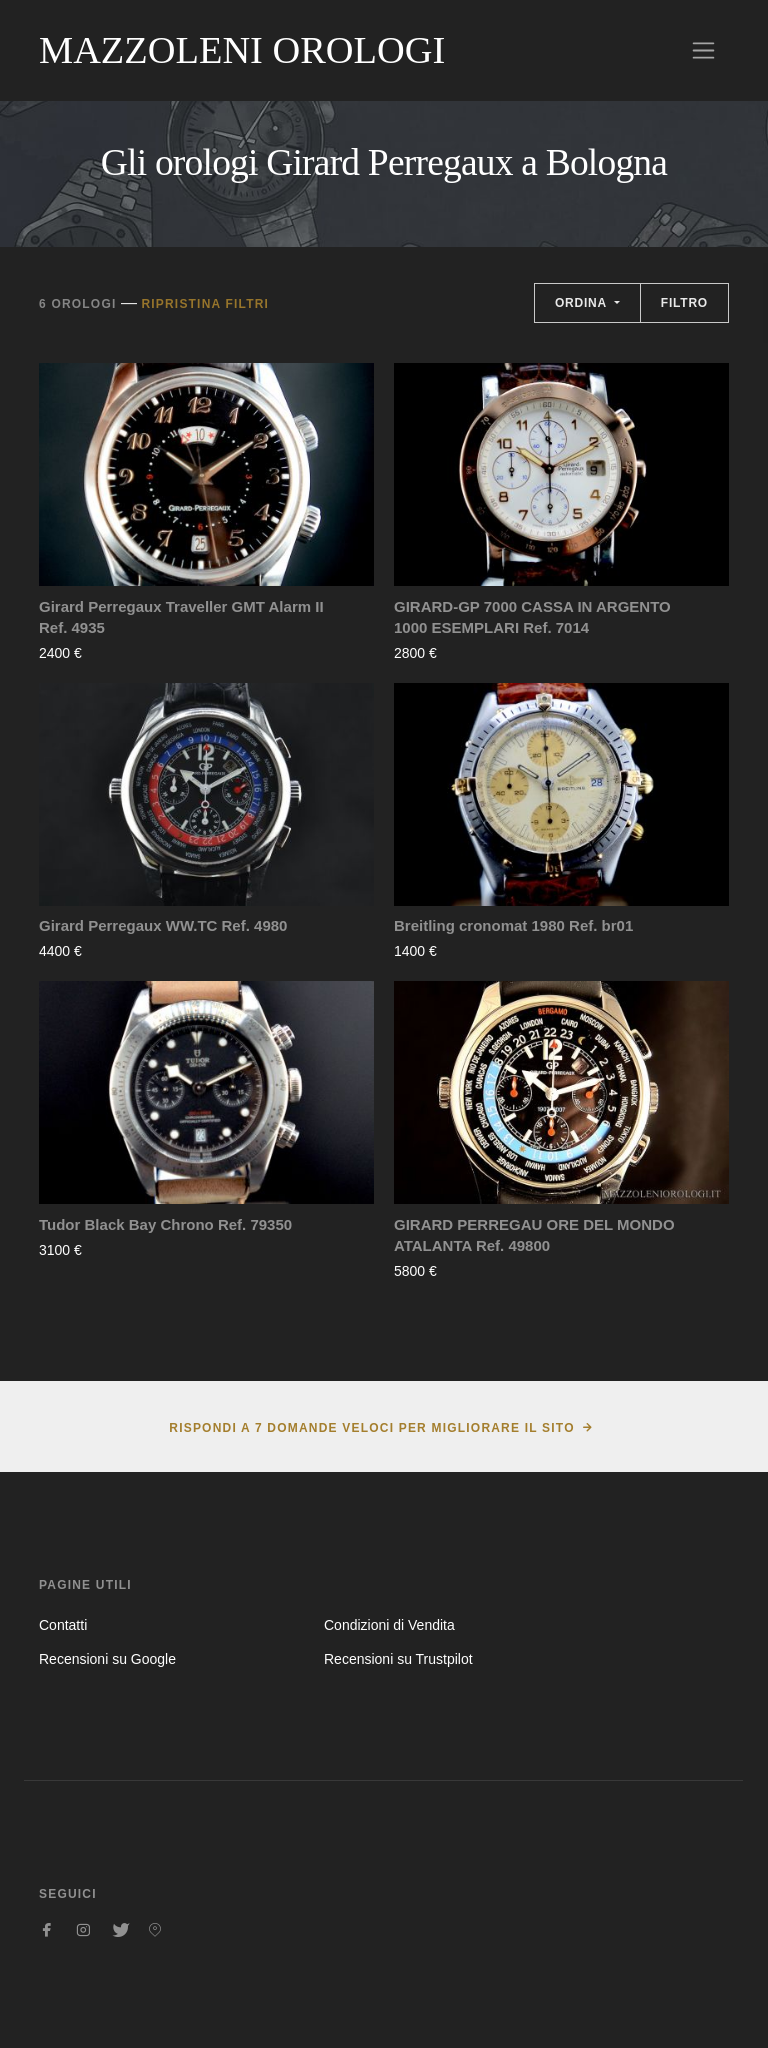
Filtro (684, 303)
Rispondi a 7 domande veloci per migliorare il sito (371, 1428)
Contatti (63, 1625)
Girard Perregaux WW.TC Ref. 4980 (163, 925)
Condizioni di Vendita (389, 1625)
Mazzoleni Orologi (242, 50)
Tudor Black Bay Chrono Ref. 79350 (165, 1224)
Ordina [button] (583, 303)
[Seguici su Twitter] (119, 1930)
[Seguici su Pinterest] (155, 1930)
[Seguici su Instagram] (83, 1930)
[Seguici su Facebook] (47, 1930)
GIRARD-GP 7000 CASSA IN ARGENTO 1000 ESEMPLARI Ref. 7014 (532, 617)
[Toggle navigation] (703, 50)
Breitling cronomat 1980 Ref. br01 (513, 925)
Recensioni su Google (107, 1659)
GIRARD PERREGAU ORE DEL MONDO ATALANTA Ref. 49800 (534, 1235)
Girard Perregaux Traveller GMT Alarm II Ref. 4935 (181, 617)
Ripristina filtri (205, 304)
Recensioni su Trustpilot (398, 1659)
